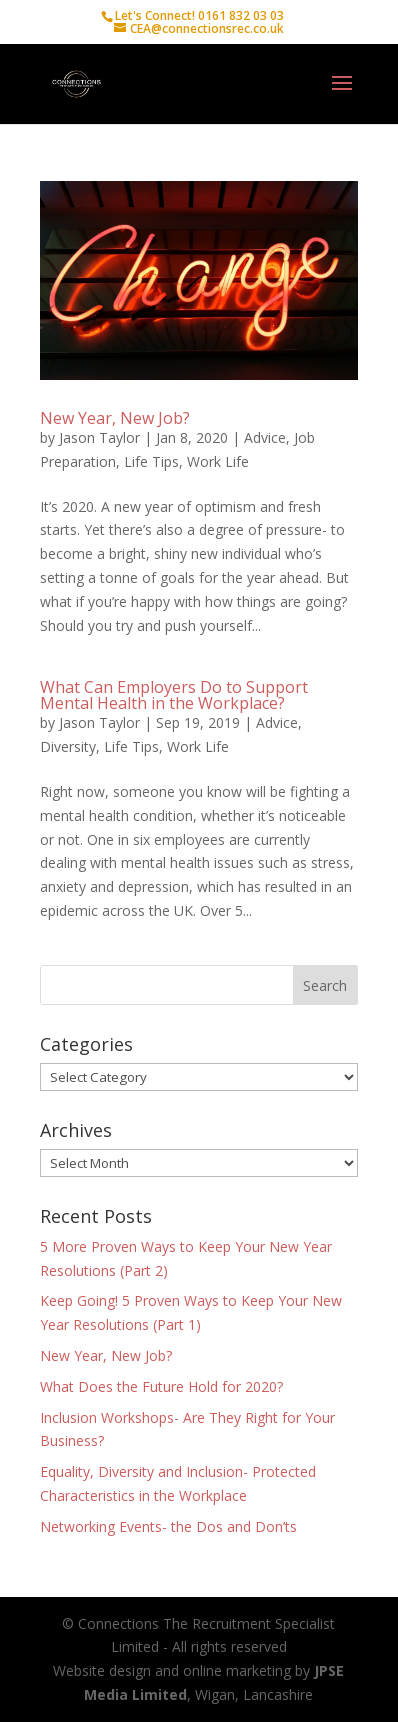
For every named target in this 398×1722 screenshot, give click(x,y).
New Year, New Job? (115, 418)
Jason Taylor (99, 437)
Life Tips (151, 461)
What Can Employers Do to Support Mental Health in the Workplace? (174, 695)
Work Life (218, 461)
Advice (265, 437)
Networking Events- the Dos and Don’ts (168, 1526)
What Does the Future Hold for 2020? (161, 1386)
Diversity (68, 746)
